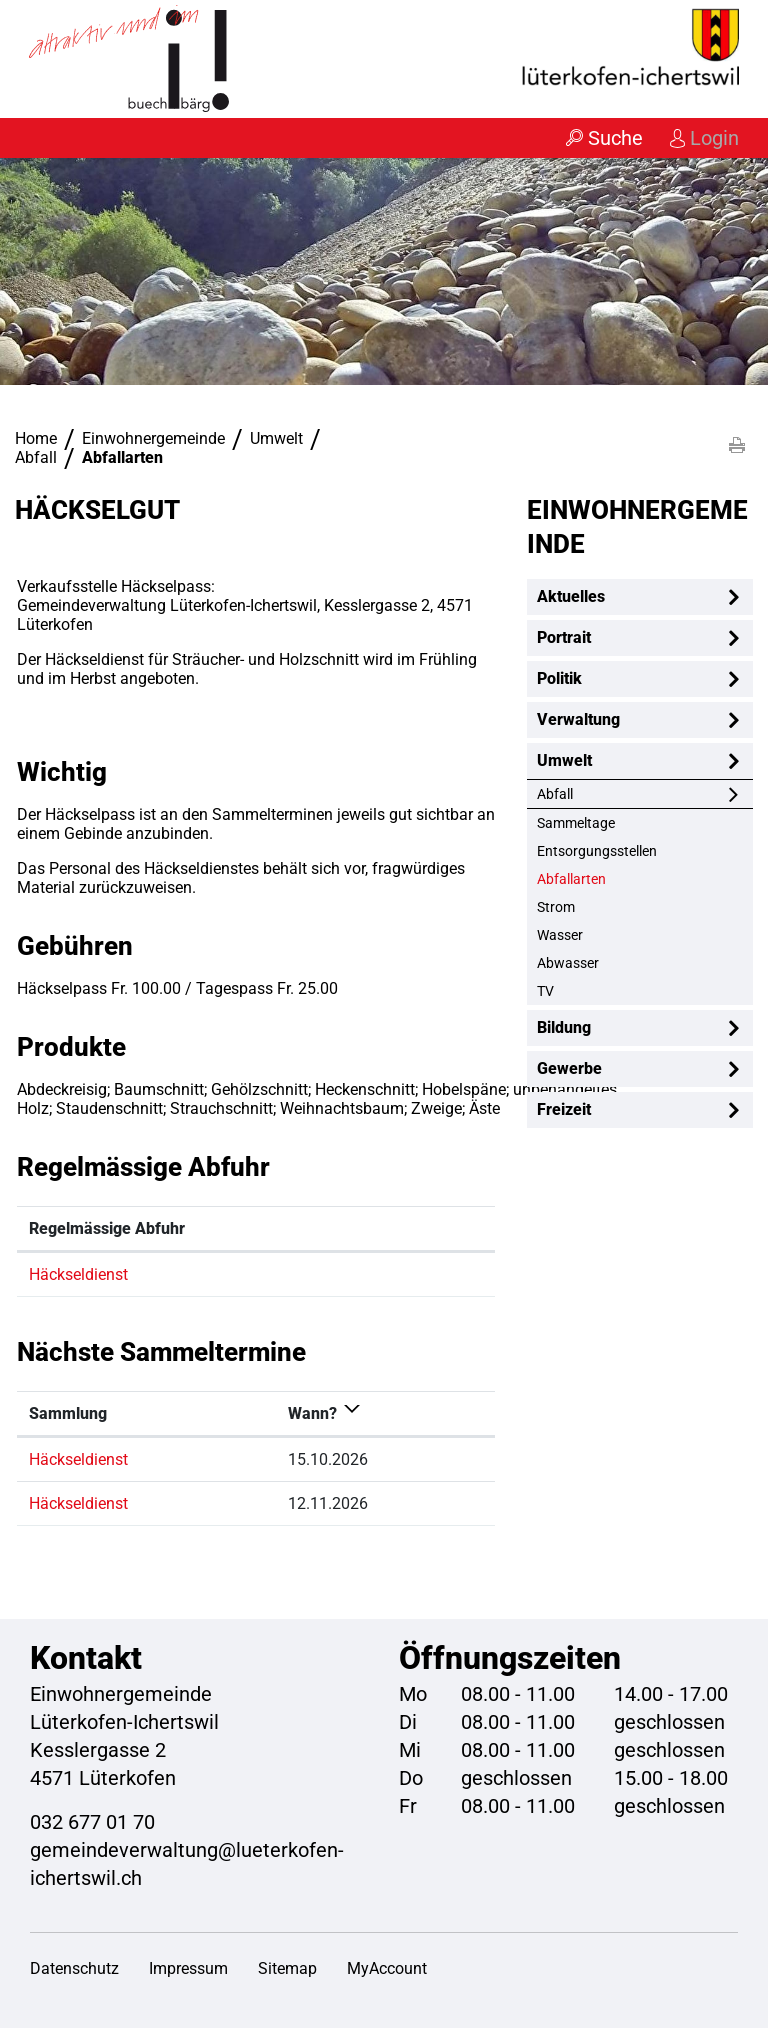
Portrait (564, 638)
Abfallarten (613, 879)
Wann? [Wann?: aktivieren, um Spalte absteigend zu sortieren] (312, 1414)
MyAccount (387, 1969)
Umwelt (564, 761)
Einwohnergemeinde (637, 528)
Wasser (560, 936)
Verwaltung (578, 720)
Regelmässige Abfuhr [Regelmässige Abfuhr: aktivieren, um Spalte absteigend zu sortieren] (107, 1229)
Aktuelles (571, 597)
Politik (559, 679)
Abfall (555, 795)
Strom (556, 908)
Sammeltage (576, 824)
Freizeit (564, 1110)
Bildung (564, 1028)
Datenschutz (74, 1969)
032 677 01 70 (92, 1823)
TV (545, 992)
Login (713, 138)
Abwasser (568, 964)
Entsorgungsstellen (597, 852)
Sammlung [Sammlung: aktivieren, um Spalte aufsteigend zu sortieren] (68, 1414)
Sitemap (287, 1969)
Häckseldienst (78, 1275)
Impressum (188, 1969)
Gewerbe (569, 1069)
